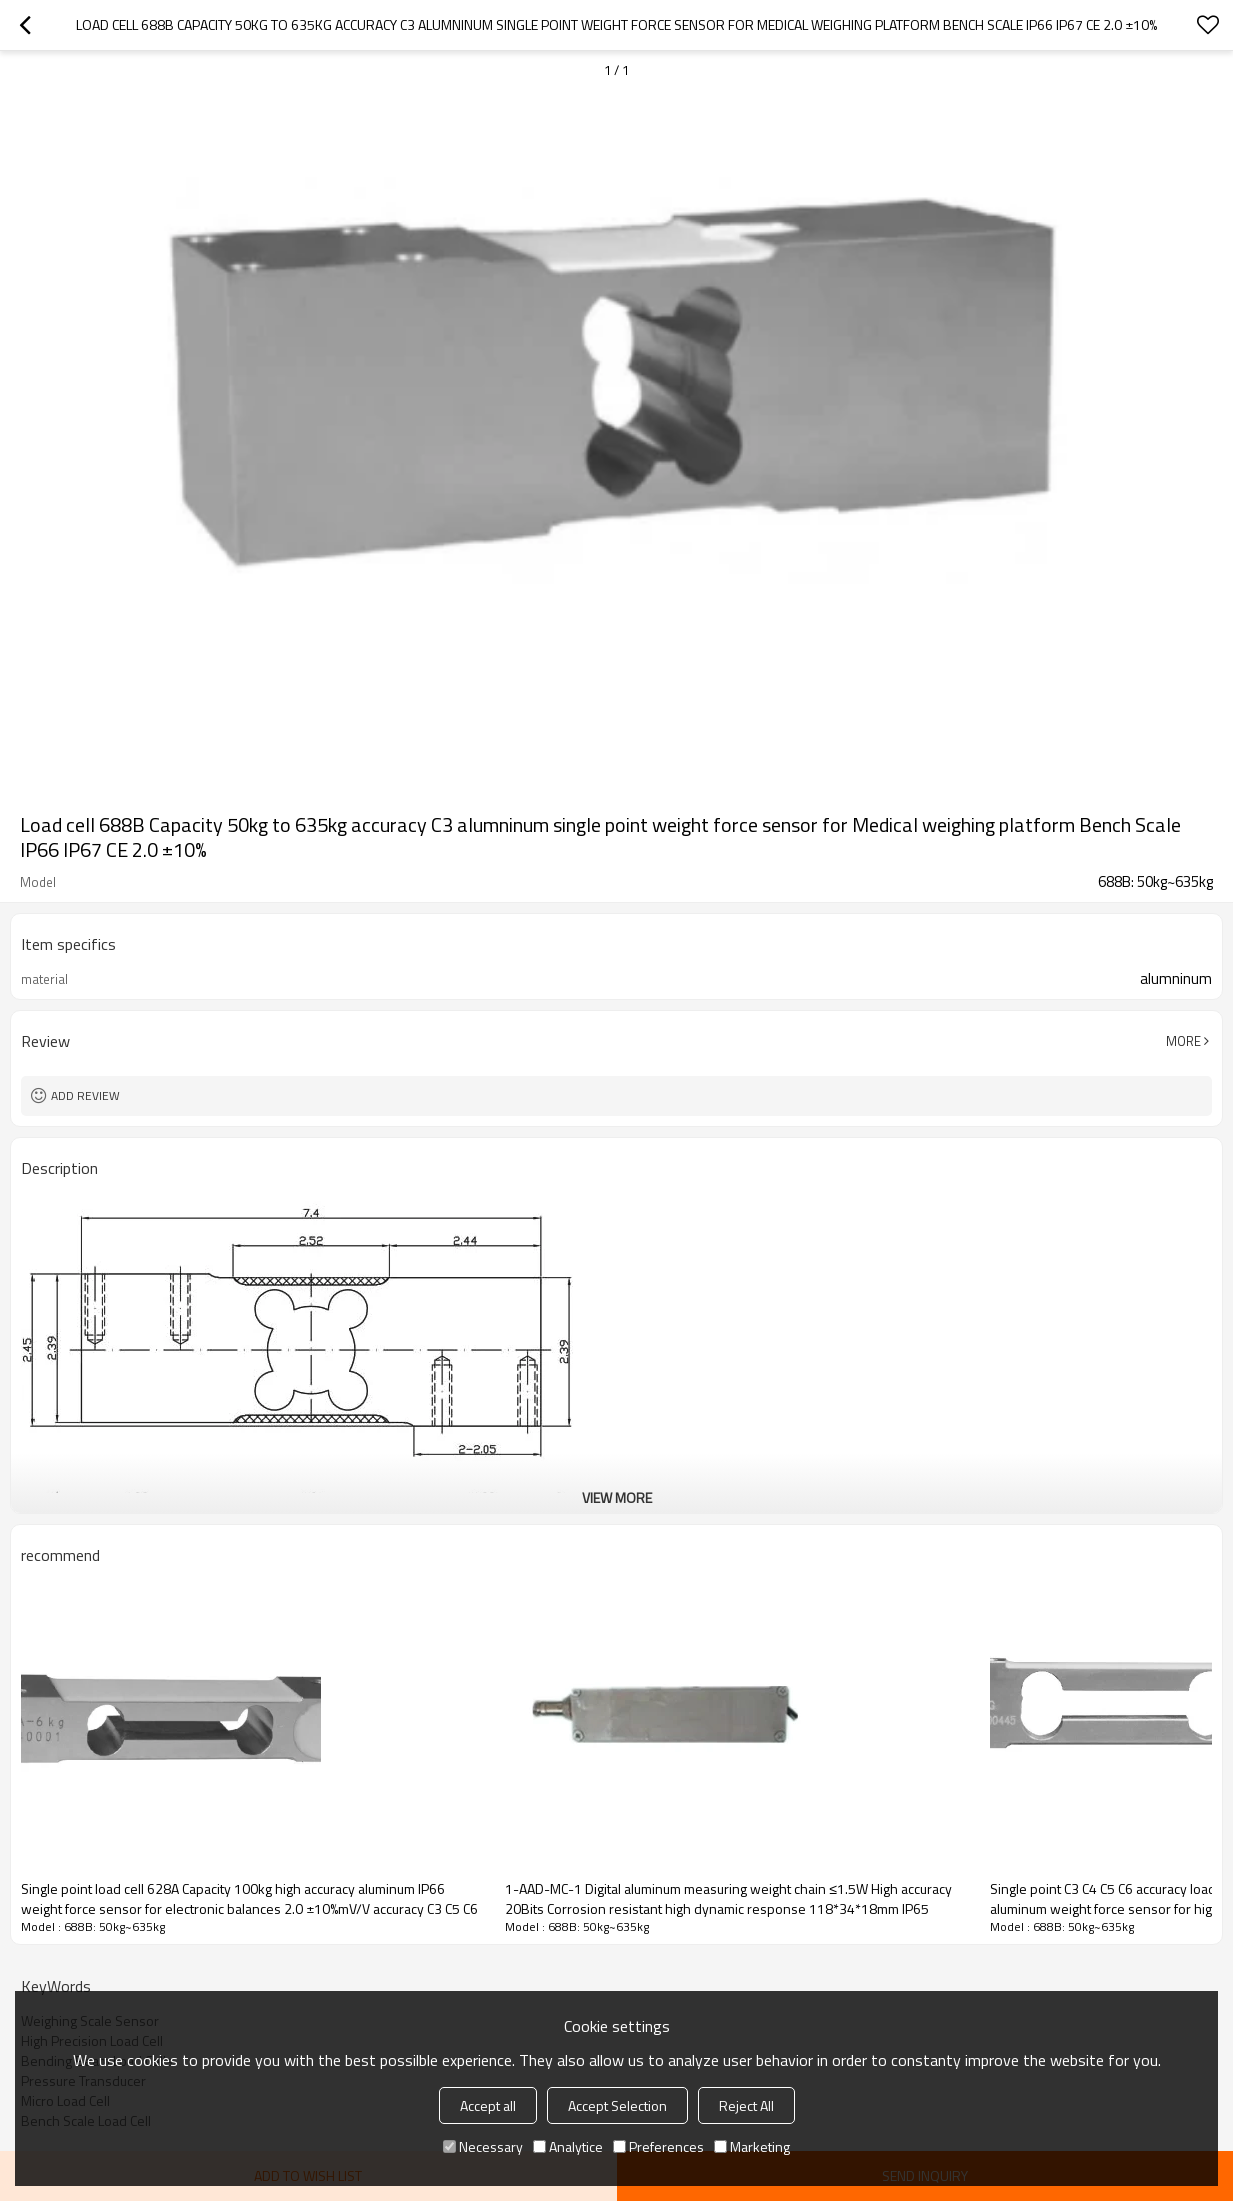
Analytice (568, 2146)
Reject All (746, 2105)
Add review (85, 1095)
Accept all (488, 2105)
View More (617, 1497)
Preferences (658, 2146)
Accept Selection (617, 2105)
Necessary (483, 2146)
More (1183, 1041)
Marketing (752, 2146)
